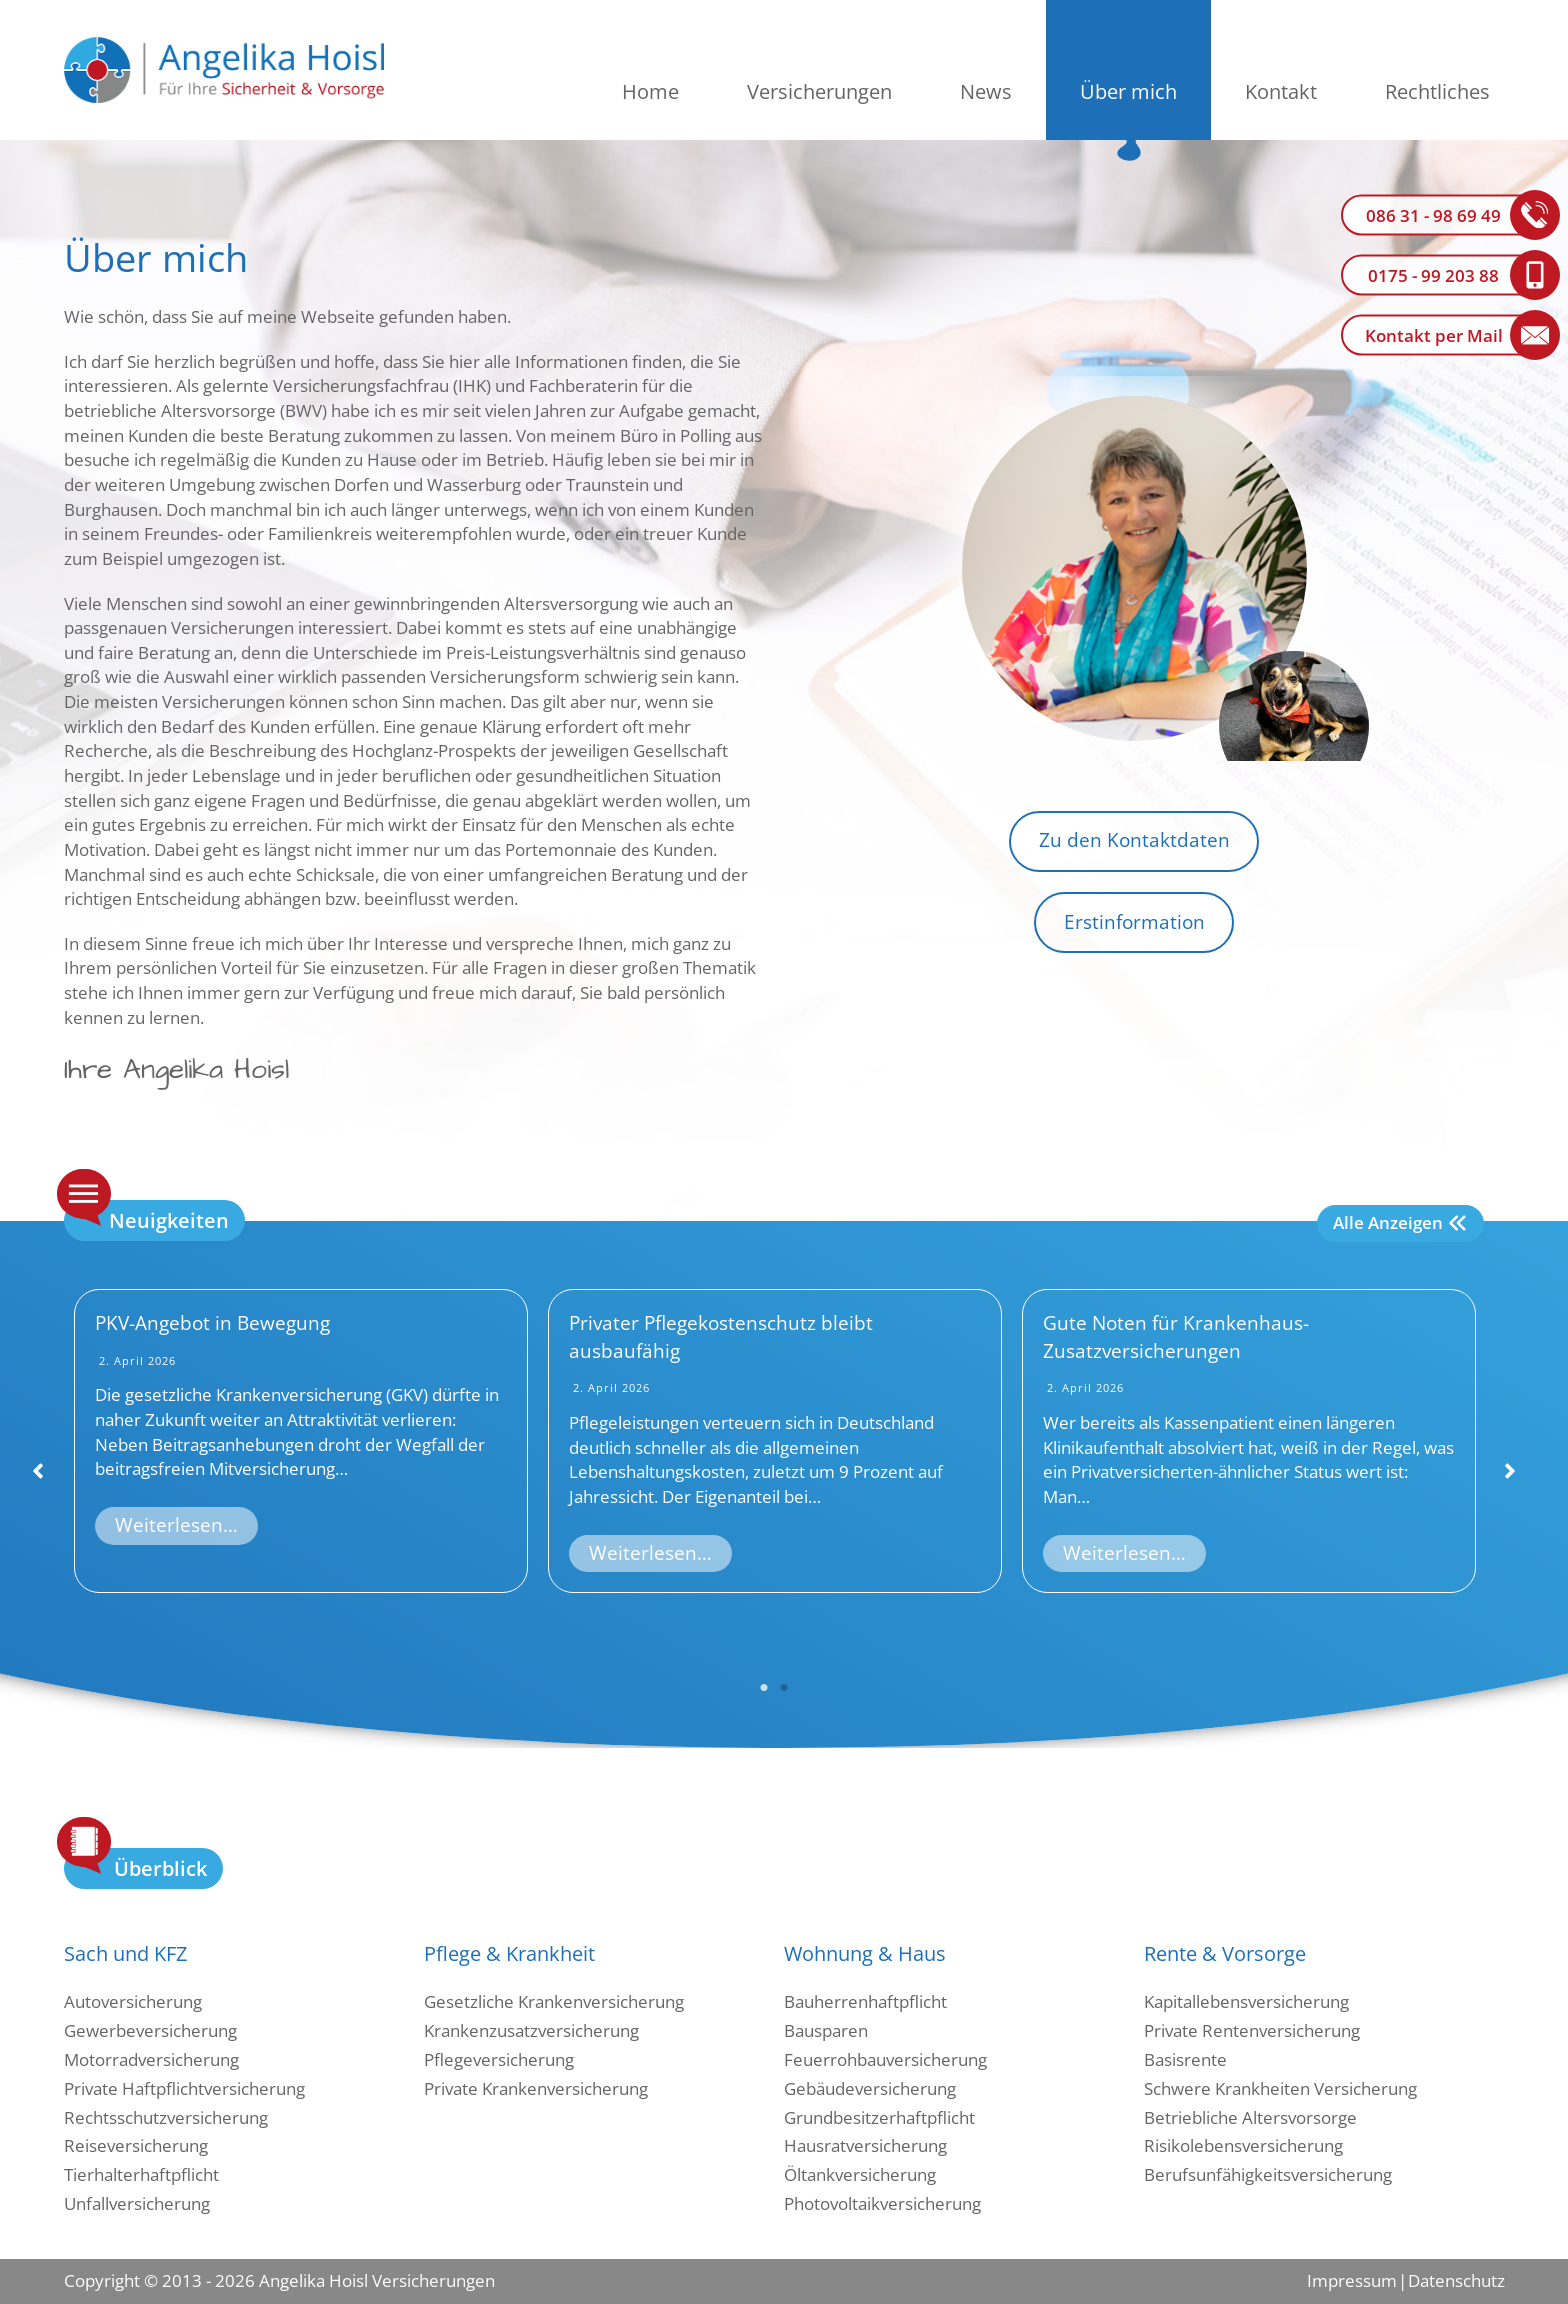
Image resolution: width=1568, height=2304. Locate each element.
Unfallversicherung (137, 2203)
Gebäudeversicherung (870, 2088)
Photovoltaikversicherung (882, 2203)
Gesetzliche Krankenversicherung (554, 2001)
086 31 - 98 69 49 (1433, 215)
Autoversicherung (133, 2001)
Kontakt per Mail (1434, 335)
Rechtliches (1437, 91)
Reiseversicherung (136, 2145)
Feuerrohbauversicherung (885, 2059)
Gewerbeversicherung (150, 2030)
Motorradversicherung (151, 2059)
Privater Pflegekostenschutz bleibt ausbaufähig (721, 1337)
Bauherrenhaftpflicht (865, 2001)
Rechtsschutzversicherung (166, 2117)
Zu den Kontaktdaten (1134, 840)
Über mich (1128, 91)
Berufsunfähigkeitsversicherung (1268, 2174)
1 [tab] (764, 1688)
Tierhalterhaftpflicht (141, 2174)
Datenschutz (1456, 2280)
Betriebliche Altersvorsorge (1250, 2117)
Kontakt (1281, 91)
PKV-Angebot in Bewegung (212, 1323)
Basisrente (1185, 2059)
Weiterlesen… (176, 1525)
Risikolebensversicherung (1243, 2145)
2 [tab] (784, 1688)
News (986, 91)
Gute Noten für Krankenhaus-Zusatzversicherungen (1176, 1337)
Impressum (1352, 2280)
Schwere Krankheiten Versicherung (1280, 2088)
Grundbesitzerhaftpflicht (879, 2117)
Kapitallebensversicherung (1246, 2001)
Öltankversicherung (860, 2174)
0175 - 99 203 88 (1433, 275)
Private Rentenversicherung (1252, 2030)
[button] (38, 1471)
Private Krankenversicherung (536, 2088)
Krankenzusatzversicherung (531, 2030)
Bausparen (826, 2030)
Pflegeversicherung (499, 2059)
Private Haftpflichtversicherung (184, 2088)
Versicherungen (819, 91)
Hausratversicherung (865, 2145)
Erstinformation (1134, 922)
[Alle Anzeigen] (1400, 1223)
